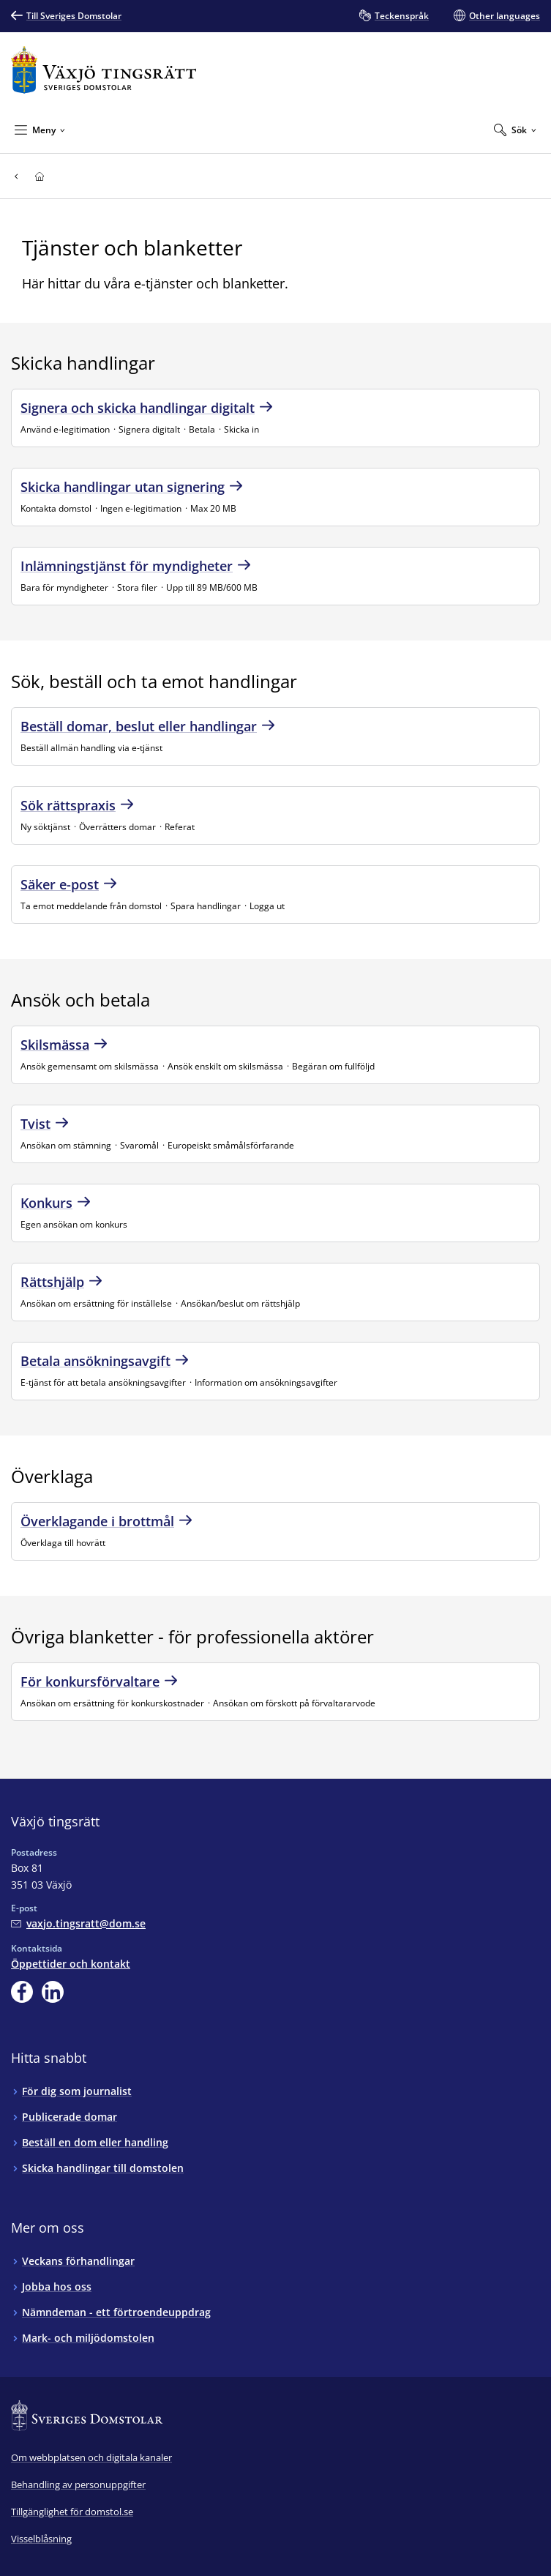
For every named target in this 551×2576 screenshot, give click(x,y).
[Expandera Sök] (515, 130)
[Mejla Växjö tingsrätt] (78, 1923)
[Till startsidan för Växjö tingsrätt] (103, 70)
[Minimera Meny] (40, 130)
